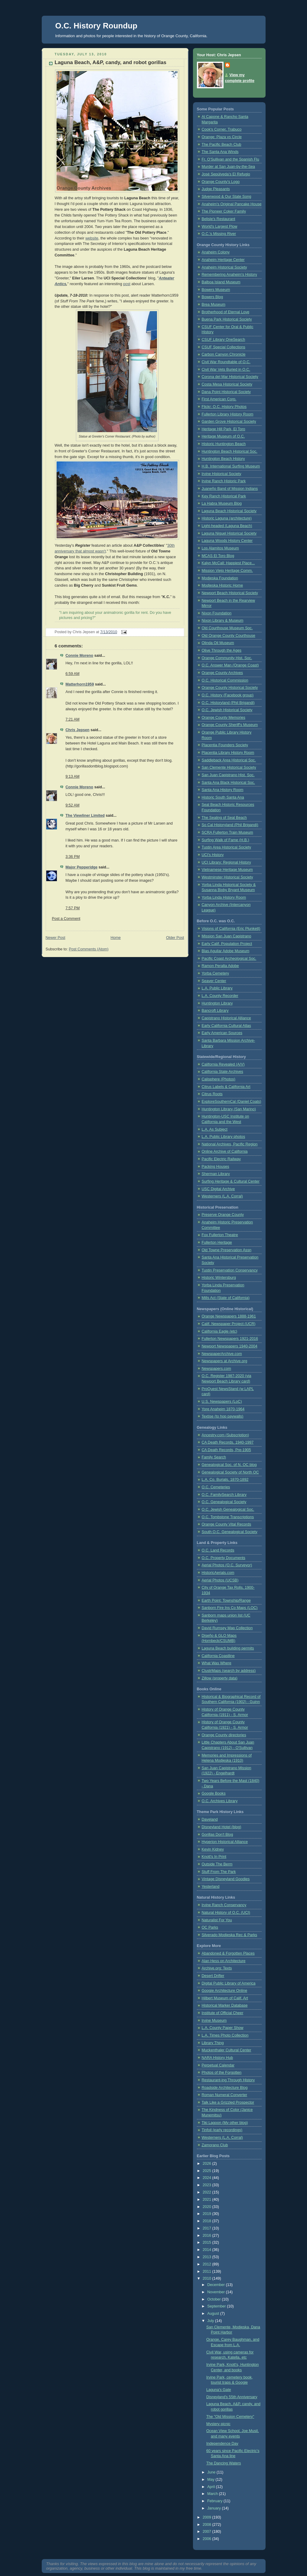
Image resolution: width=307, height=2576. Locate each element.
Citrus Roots (212, 1094)
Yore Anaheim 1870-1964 (223, 1409)
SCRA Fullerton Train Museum (227, 832)
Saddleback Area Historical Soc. (229, 760)
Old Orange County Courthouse (228, 635)
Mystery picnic (218, 2424)
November (216, 2292)
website (91, 238)
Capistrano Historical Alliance (226, 1018)
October (214, 2299)
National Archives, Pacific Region (230, 1144)
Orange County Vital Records (226, 1524)
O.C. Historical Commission (225, 680)
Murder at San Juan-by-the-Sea (228, 166)
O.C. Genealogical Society (224, 1502)
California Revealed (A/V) (223, 1064)
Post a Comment (66, 919)
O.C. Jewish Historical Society (227, 710)
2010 (207, 2278)
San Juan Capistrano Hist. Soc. (228, 775)
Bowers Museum (216, 290)
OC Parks (210, 1927)
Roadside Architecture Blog (225, 2088)
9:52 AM (73, 805)
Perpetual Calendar (218, 2065)
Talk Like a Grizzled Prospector (228, 2102)
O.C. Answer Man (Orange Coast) (230, 665)
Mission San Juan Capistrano (226, 936)
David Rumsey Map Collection (227, 1628)
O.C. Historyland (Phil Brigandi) (228, 703)
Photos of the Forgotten (222, 2072)
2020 (207, 2207)
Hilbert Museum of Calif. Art (225, 1998)
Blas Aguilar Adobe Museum (226, 951)
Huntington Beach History (223, 459)
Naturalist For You (217, 1920)
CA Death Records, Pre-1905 (226, 1450)
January (214, 2508)
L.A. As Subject (215, 1129)
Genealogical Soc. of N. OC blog (229, 1465)
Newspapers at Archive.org (224, 1361)
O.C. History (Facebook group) (228, 695)
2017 (207, 2228)
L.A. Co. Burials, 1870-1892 (225, 1479)
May (211, 2479)
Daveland (210, 1819)
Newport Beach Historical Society (230, 593)
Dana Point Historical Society (226, 392)
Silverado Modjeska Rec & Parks (229, 1935)
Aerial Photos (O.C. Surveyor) (227, 1565)
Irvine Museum (214, 2020)
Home (115, 938)
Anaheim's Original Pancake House (232, 204)
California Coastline (218, 1656)
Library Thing (213, 2043)
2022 (207, 2192)
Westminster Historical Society (227, 877)
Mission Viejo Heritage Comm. (227, 570)
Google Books (214, 1793)
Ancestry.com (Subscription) (225, 1435)
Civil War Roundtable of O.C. (226, 362)
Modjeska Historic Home (222, 585)
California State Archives (222, 1072)
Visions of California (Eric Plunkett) (231, 929)
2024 (207, 2178)
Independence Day (222, 2443)
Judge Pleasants (216, 189)
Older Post (175, 938)
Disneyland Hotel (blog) (221, 1827)
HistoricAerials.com (218, 1573)
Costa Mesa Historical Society (227, 384)
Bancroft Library (215, 1010)
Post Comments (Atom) (89, 949)
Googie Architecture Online (224, 1990)
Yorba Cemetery (215, 973)
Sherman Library (216, 1174)
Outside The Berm (217, 1864)
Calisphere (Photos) (218, 1079)
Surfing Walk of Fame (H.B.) (225, 840)
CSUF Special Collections (223, 347)
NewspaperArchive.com (222, 1354)
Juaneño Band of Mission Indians (230, 489)
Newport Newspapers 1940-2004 (229, 1346)
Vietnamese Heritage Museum (227, 870)
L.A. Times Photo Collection (225, 2035)
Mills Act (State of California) (226, 1298)
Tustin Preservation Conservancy (230, 1270)
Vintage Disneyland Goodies (226, 1879)
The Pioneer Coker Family (224, 211)
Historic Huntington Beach (224, 444)
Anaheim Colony (216, 252)
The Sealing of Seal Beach (224, 818)
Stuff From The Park (219, 1872)
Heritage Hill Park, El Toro (223, 429)
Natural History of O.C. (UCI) (226, 1912)
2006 (207, 2539)
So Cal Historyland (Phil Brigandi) (230, 825)
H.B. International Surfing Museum (231, 466)
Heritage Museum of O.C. (223, 436)
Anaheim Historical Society (224, 267)
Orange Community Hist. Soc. (227, 658)
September (217, 2306)
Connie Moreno (79, 655)
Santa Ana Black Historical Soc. (228, 782)
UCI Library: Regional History (226, 862)
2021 (207, 2199)
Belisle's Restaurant (218, 219)
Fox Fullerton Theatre (220, 1235)
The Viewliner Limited (85, 815)
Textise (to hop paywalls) (222, 1416)
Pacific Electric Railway (221, 1159)
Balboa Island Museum (221, 282)
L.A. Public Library (217, 988)
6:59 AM (73, 674)
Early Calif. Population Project (227, 944)
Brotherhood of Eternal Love (226, 312)
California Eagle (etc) (219, 1331)
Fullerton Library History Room (227, 414)
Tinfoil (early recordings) (222, 2130)
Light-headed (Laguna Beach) (227, 526)
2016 (207, 2235)
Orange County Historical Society (230, 688)
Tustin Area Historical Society (226, 847)
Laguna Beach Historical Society (229, 511)
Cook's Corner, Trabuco (222, 129)
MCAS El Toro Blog (218, 556)
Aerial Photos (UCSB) (220, 1580)
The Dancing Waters (223, 2463)
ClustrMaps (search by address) (229, 1671)
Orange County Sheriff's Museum (230, 725)
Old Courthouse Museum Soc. (227, 628)
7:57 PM (73, 908)
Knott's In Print (214, 1857)
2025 (207, 2171)
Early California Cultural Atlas (226, 1026)
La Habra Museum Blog (222, 503)
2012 (207, 2264)
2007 (207, 2531)
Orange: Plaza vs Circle (222, 137)
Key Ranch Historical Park (224, 496)
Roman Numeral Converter (224, 2095)
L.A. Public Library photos (223, 1137)
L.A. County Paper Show (222, 2028)
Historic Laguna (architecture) (227, 518)
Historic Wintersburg (219, 1277)
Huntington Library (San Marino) (229, 1109)
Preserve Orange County (223, 1215)
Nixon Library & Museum (222, 620)
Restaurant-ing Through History (228, 2080)
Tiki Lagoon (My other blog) (225, 2123)
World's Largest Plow (219, 226)
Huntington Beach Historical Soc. (229, 451)
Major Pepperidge (82, 867)
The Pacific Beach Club (221, 144)
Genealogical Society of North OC (230, 1472)
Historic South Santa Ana (223, 797)
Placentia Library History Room (228, 753)
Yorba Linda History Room (224, 897)
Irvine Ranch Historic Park (224, 481)
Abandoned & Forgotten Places (228, 1953)
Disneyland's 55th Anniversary (231, 2397)
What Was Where (216, 1663)
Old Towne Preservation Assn (226, 1250)
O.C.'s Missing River (219, 234)
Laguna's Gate (218, 2390)
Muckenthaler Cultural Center (226, 2050)
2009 (207, 2517)
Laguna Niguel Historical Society (229, 533)
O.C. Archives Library (220, 1801)
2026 (207, 2163)
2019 (207, 2214)
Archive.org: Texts (217, 1968)
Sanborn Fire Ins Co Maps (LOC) (230, 1608)
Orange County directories (224, 1735)
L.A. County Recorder (220, 996)
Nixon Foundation (217, 613)
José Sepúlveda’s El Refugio (226, 174)
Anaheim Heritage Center (223, 260)
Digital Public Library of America (229, 1983)
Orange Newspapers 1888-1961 (229, 1316)
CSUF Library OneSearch (223, 339)
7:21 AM (73, 719)
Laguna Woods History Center (227, 541)
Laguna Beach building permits (228, 1648)
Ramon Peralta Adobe (220, 966)
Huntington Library (217, 1003)
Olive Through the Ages (222, 650)
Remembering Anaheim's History (229, 274)
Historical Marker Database (225, 2005)
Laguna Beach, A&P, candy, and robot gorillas (110, 62)
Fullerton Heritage (217, 1242)
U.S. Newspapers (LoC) (222, 1401)
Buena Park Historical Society (227, 319)
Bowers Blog (212, 297)
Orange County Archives (222, 673)
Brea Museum (214, 304)
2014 (207, 2250)
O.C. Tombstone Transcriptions (228, 1517)
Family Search (214, 1457)
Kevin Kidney (213, 1849)
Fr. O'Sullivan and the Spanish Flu (230, 159)
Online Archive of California (225, 1151)
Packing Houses (215, 1166)
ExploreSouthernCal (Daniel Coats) (231, 1101)
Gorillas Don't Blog (217, 1834)
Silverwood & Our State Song (226, 196)
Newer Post (55, 938)
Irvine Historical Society (221, 474)
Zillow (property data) (219, 1678)
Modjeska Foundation (220, 578)
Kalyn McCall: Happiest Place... (228, 563)
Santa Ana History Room (222, 790)
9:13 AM (73, 776)
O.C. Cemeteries (216, 1487)
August (213, 2313)
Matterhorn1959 (80, 684)
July (211, 2321)
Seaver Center (214, 981)
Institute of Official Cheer (222, 2013)
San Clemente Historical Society (229, 767)
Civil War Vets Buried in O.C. (226, 369)
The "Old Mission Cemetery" (230, 2417)
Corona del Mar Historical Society (230, 377)
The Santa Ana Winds (220, 152)
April (211, 2487)
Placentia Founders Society (225, 745)
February (215, 2501)
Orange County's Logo (221, 182)
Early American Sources (222, 1033)
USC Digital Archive (218, 1189)
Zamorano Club (215, 2145)
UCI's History (213, 855)
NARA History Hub (217, 2058)
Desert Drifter (213, 1976)
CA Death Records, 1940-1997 (228, 1442)
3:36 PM (73, 857)
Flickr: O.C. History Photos (224, 407)
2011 (207, 2271)
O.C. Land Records (218, 1550)
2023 (207, 2185)
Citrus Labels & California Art (226, 1087)
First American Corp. (219, 399)
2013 (207, 2257)
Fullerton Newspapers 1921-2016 (230, 1339)
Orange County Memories (223, 717)
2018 (207, 2221)
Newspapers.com (216, 1368)
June (212, 2472)
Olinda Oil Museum (218, 643)
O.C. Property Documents (223, 1558)
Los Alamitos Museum (220, 548)
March (213, 2494)
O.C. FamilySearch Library (224, 1495)
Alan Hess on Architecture (224, 1961)
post (126, 284)
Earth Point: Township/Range (226, 1600)
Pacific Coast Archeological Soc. (229, 958)
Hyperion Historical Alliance (225, 1842)
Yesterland (211, 1886)
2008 (207, 2524)
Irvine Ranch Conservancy (224, 1905)
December (216, 2285)
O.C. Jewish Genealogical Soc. (228, 1509)
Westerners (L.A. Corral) (222, 1196)
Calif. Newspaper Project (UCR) (229, 1324)
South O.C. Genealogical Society (229, 1532)
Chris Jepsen (78, 730)
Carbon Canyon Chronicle (224, 354)
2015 (207, 2242)
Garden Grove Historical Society (229, 421)
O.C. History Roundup (96, 25)
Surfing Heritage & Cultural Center (231, 1181)
